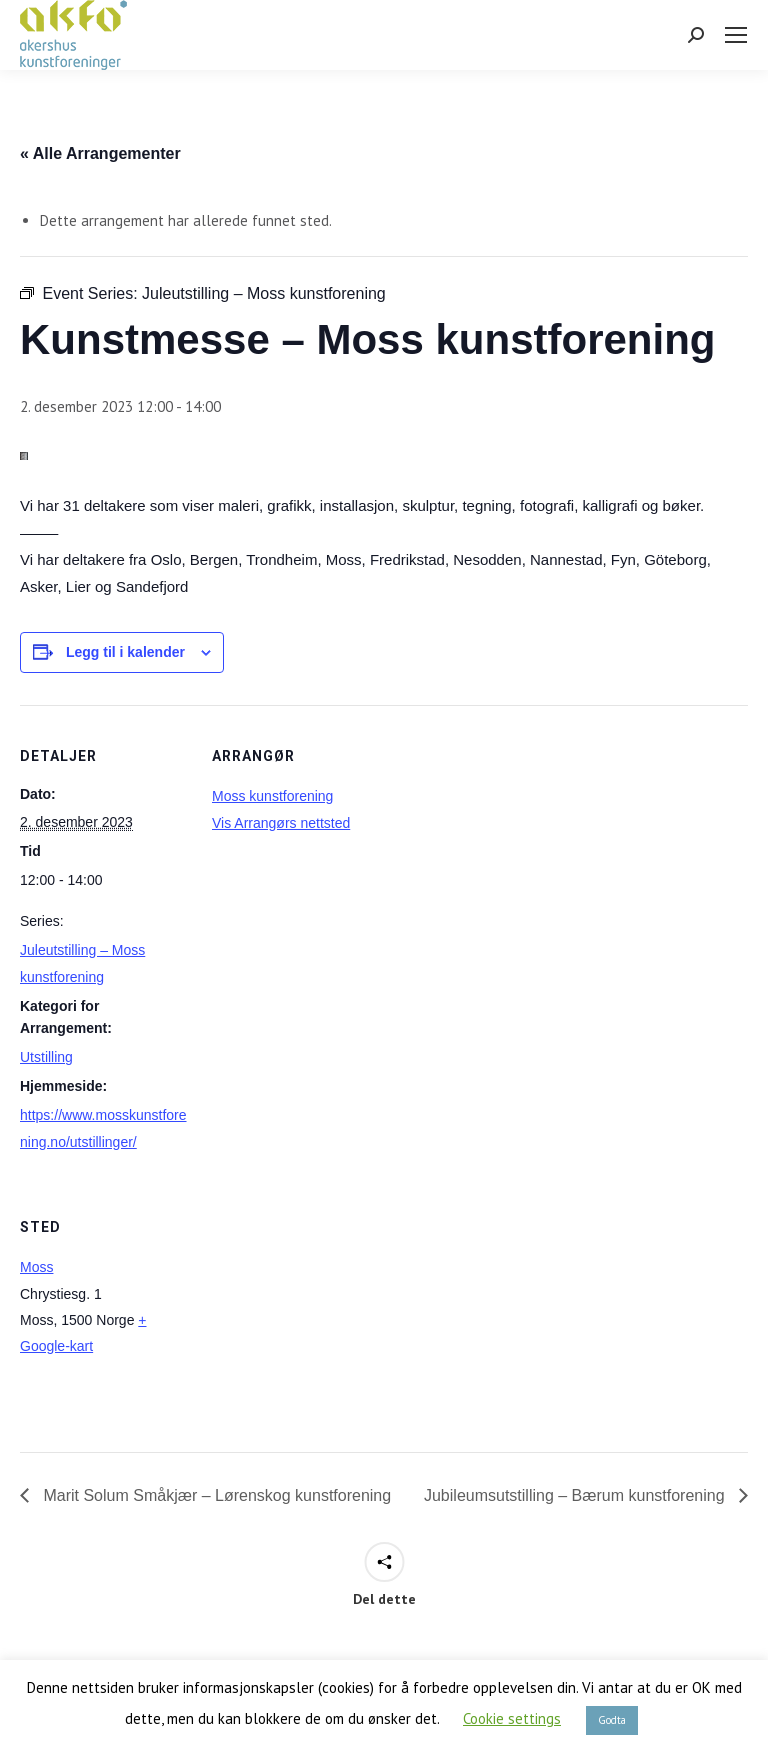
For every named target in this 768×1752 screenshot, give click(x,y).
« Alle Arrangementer (100, 153)
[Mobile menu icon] (736, 35)
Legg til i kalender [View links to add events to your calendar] (125, 652)
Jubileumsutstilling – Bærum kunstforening (576, 1495)
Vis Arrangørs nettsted (281, 823)
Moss (36, 1267)
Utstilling (46, 1057)
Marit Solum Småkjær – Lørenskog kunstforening (215, 1495)
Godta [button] (612, 1720)
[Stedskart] (317, 1313)
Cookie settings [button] (512, 1718)
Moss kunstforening (272, 796)
